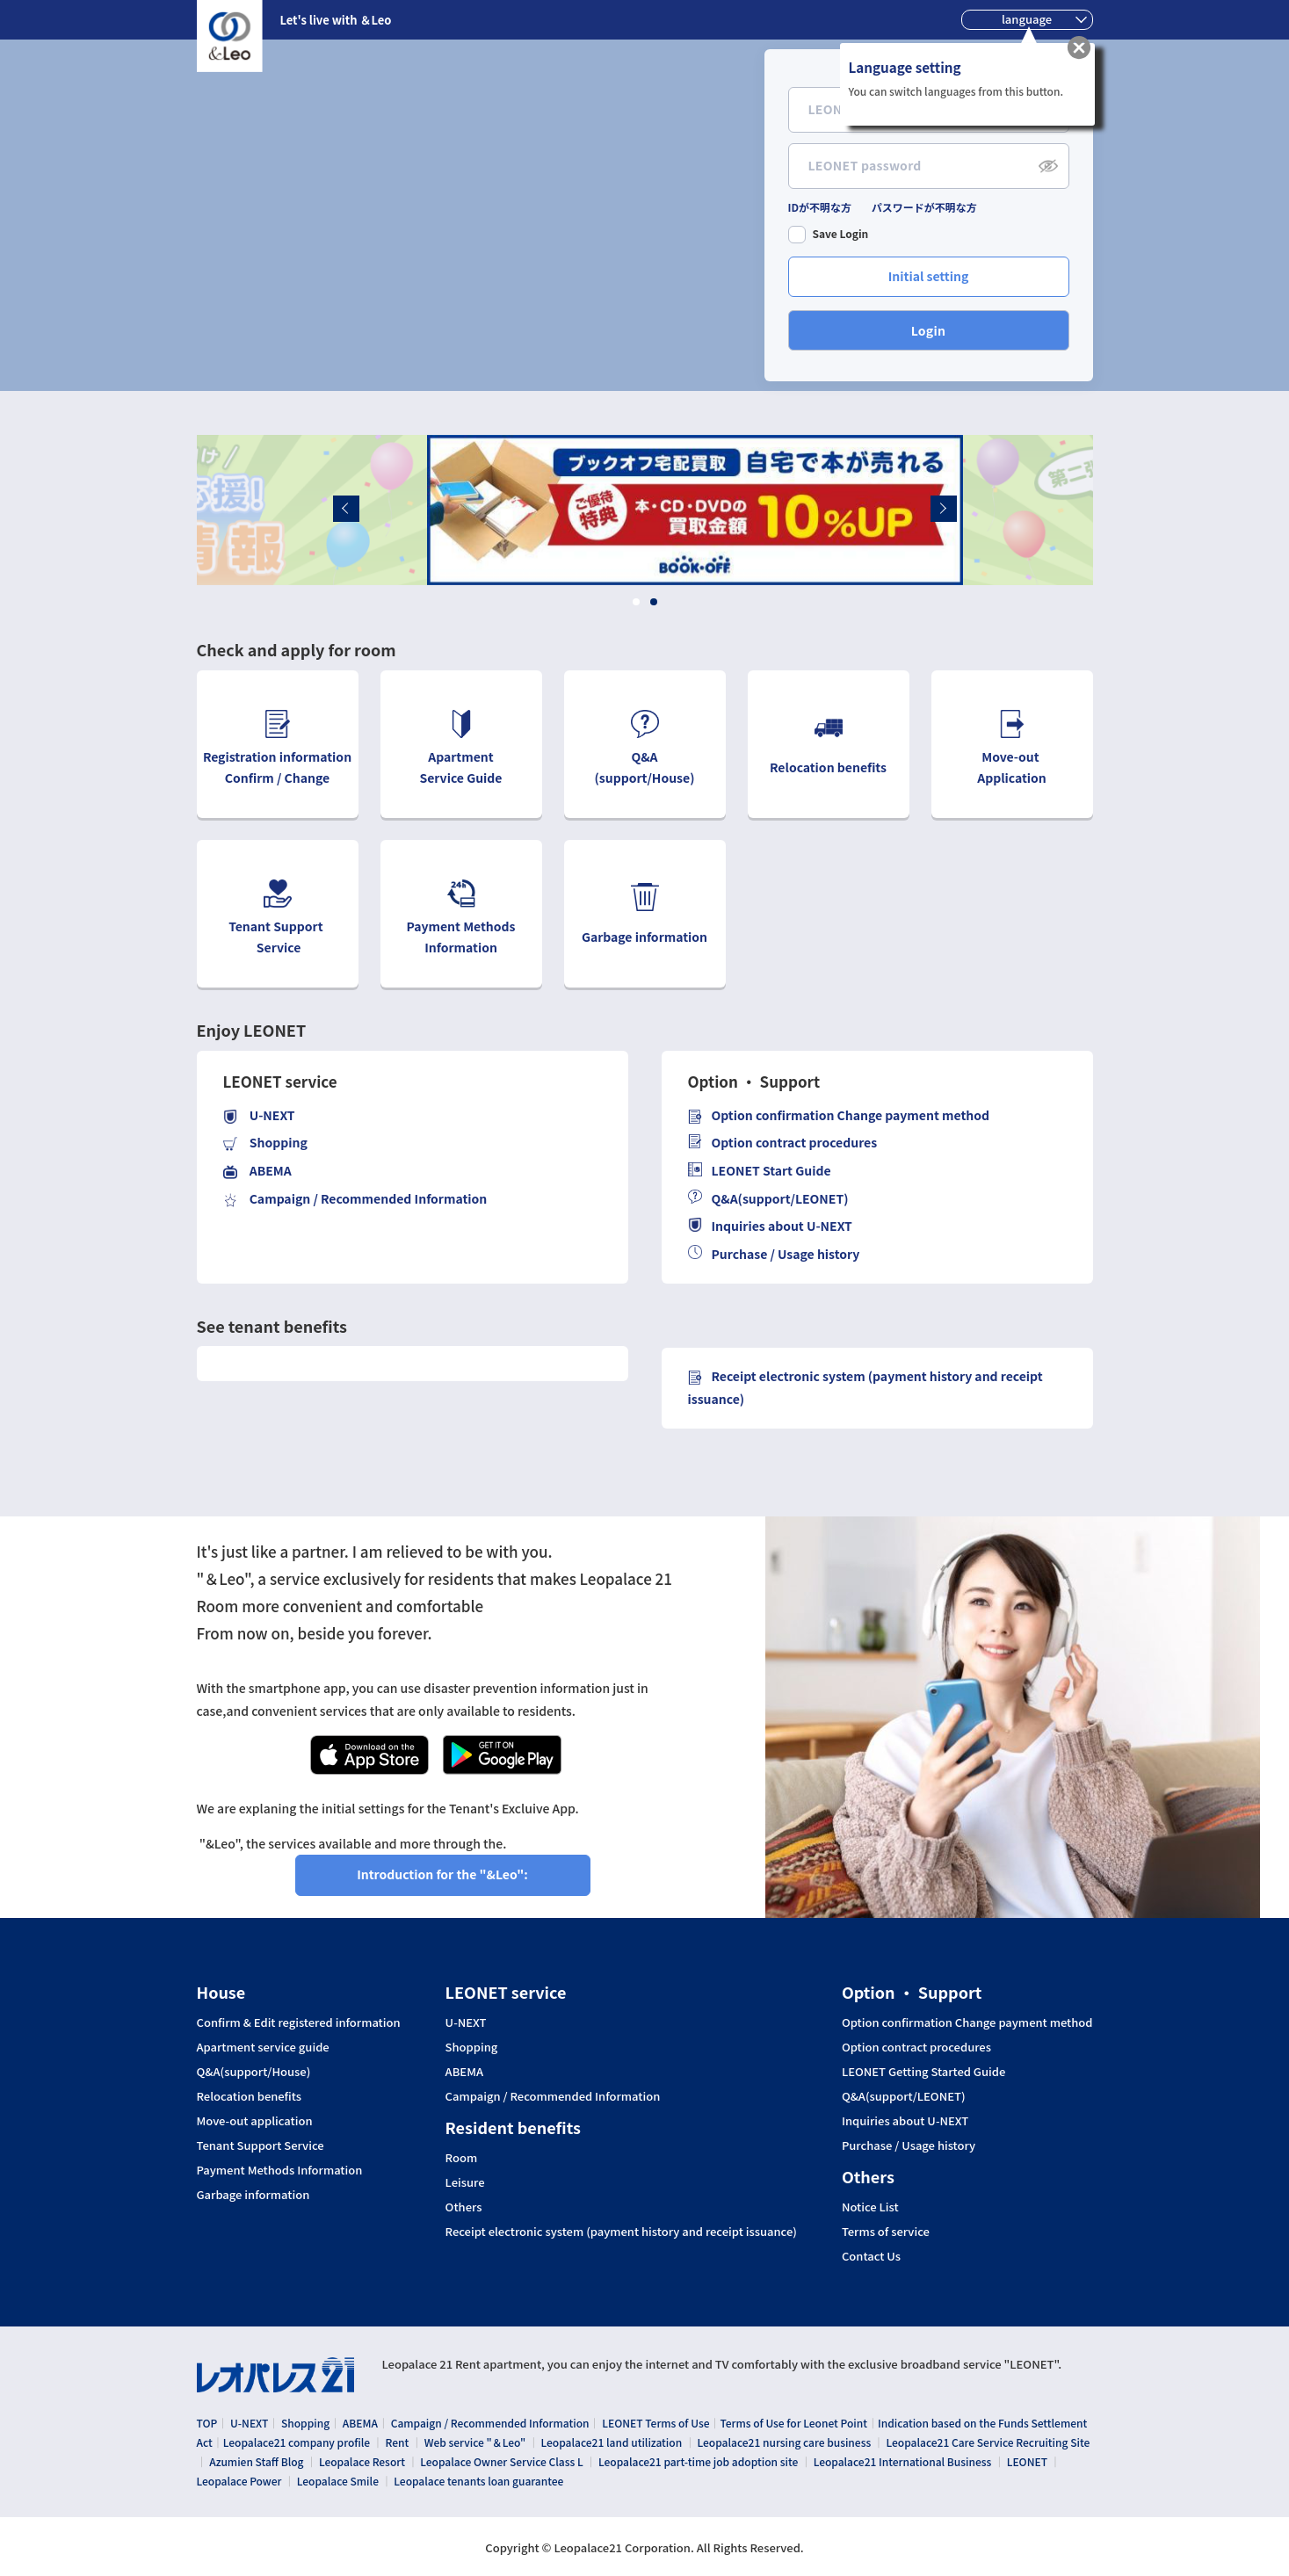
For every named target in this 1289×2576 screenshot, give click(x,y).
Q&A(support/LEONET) (768, 1199)
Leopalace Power (239, 2478)
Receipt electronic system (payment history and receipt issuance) (621, 2231)
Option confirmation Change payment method (967, 2022)
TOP (207, 2423)
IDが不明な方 (820, 208)
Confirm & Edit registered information (299, 2022)
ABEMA (464, 2071)
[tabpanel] (645, 510)
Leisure (465, 2182)
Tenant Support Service (260, 2145)
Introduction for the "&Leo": (442, 1874)
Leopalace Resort (362, 2459)
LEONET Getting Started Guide (923, 2071)
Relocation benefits (249, 2096)
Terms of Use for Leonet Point (793, 2423)
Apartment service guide (263, 2047)
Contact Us (871, 2256)
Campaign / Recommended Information (553, 2096)
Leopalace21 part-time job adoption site (698, 2459)
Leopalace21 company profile (296, 2441)
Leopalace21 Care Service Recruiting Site (988, 2441)
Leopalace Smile (338, 2478)
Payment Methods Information (280, 2170)
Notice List (870, 2207)
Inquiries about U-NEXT (770, 1226)
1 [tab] (636, 601)
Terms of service (886, 2231)
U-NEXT (466, 2022)
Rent (397, 2441)
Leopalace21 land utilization (612, 2441)
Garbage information (253, 2194)
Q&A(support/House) (254, 2071)
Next (1002, 507)
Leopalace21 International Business (903, 2459)
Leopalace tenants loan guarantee (478, 2478)
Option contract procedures (783, 1142)
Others (463, 2207)
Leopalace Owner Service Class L (501, 2459)
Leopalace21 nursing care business (785, 2441)
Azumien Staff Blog (256, 2459)
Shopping (471, 2047)
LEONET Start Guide (759, 1170)
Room (461, 2158)
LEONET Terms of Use (655, 2423)
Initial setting (928, 276)
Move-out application (255, 2121)
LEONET (1027, 2459)
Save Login (841, 234)
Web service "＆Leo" (474, 2441)
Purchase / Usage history (774, 1254)
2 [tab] (653, 601)
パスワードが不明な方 (924, 208)
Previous (286, 507)
